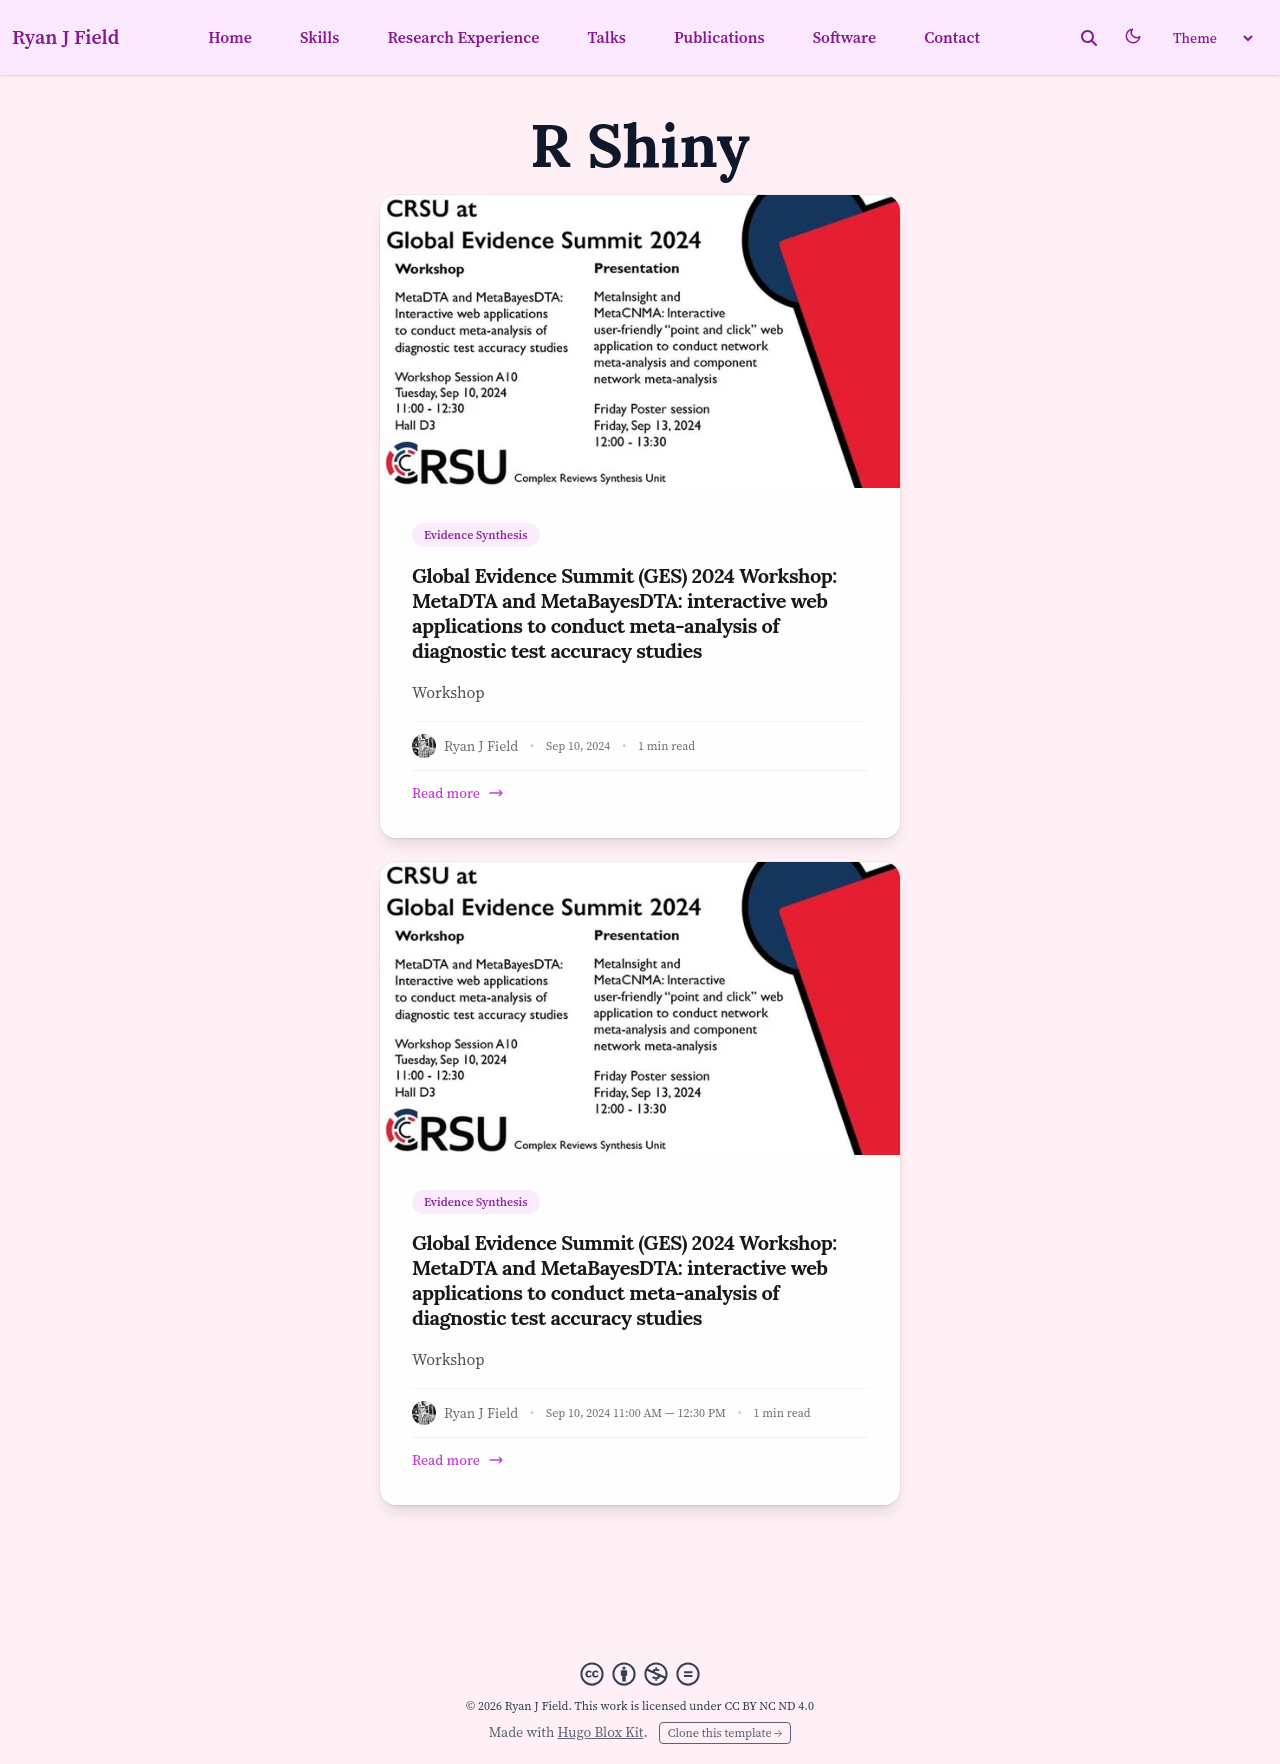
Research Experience (463, 37)
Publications (719, 37)
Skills (319, 37)
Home (230, 37)
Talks (606, 37)
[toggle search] (1089, 38)
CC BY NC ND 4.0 (769, 1706)
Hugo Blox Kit (601, 1732)
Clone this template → (725, 1733)
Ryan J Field (65, 37)
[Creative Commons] (640, 1674)
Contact (952, 37)
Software (845, 37)
